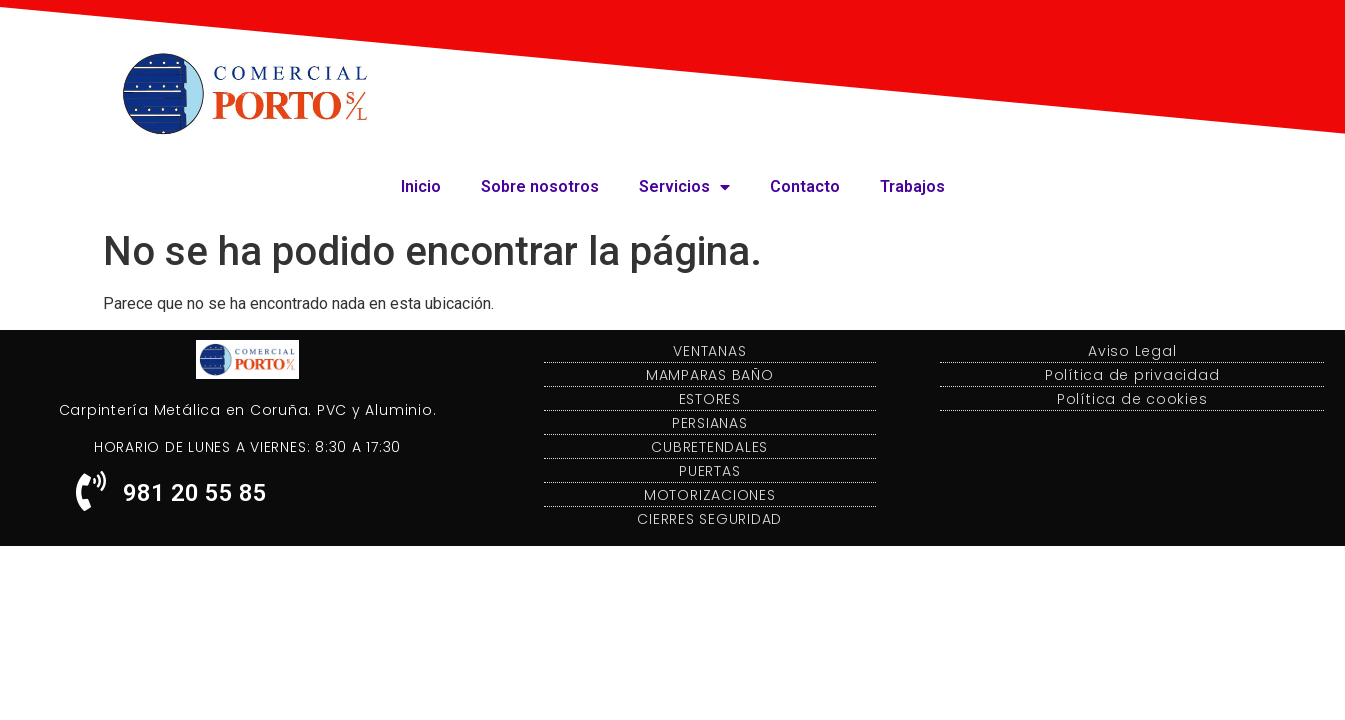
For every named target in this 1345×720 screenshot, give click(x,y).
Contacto (805, 186)
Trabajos (912, 186)
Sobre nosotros (540, 186)
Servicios (684, 187)
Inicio (421, 186)
